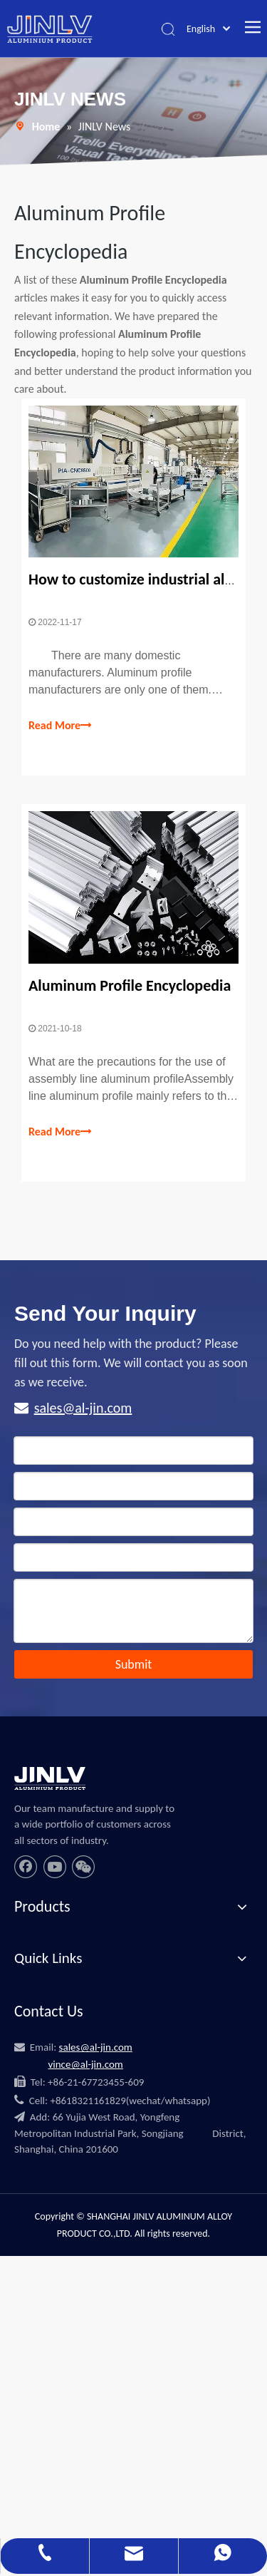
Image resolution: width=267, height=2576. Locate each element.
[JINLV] (49, 1778)
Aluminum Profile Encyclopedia (129, 985)
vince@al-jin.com (85, 2064)
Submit (133, 1664)
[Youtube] (54, 1866)
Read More (60, 725)
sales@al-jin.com (83, 1407)
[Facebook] (25, 1866)
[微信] (83, 1866)
